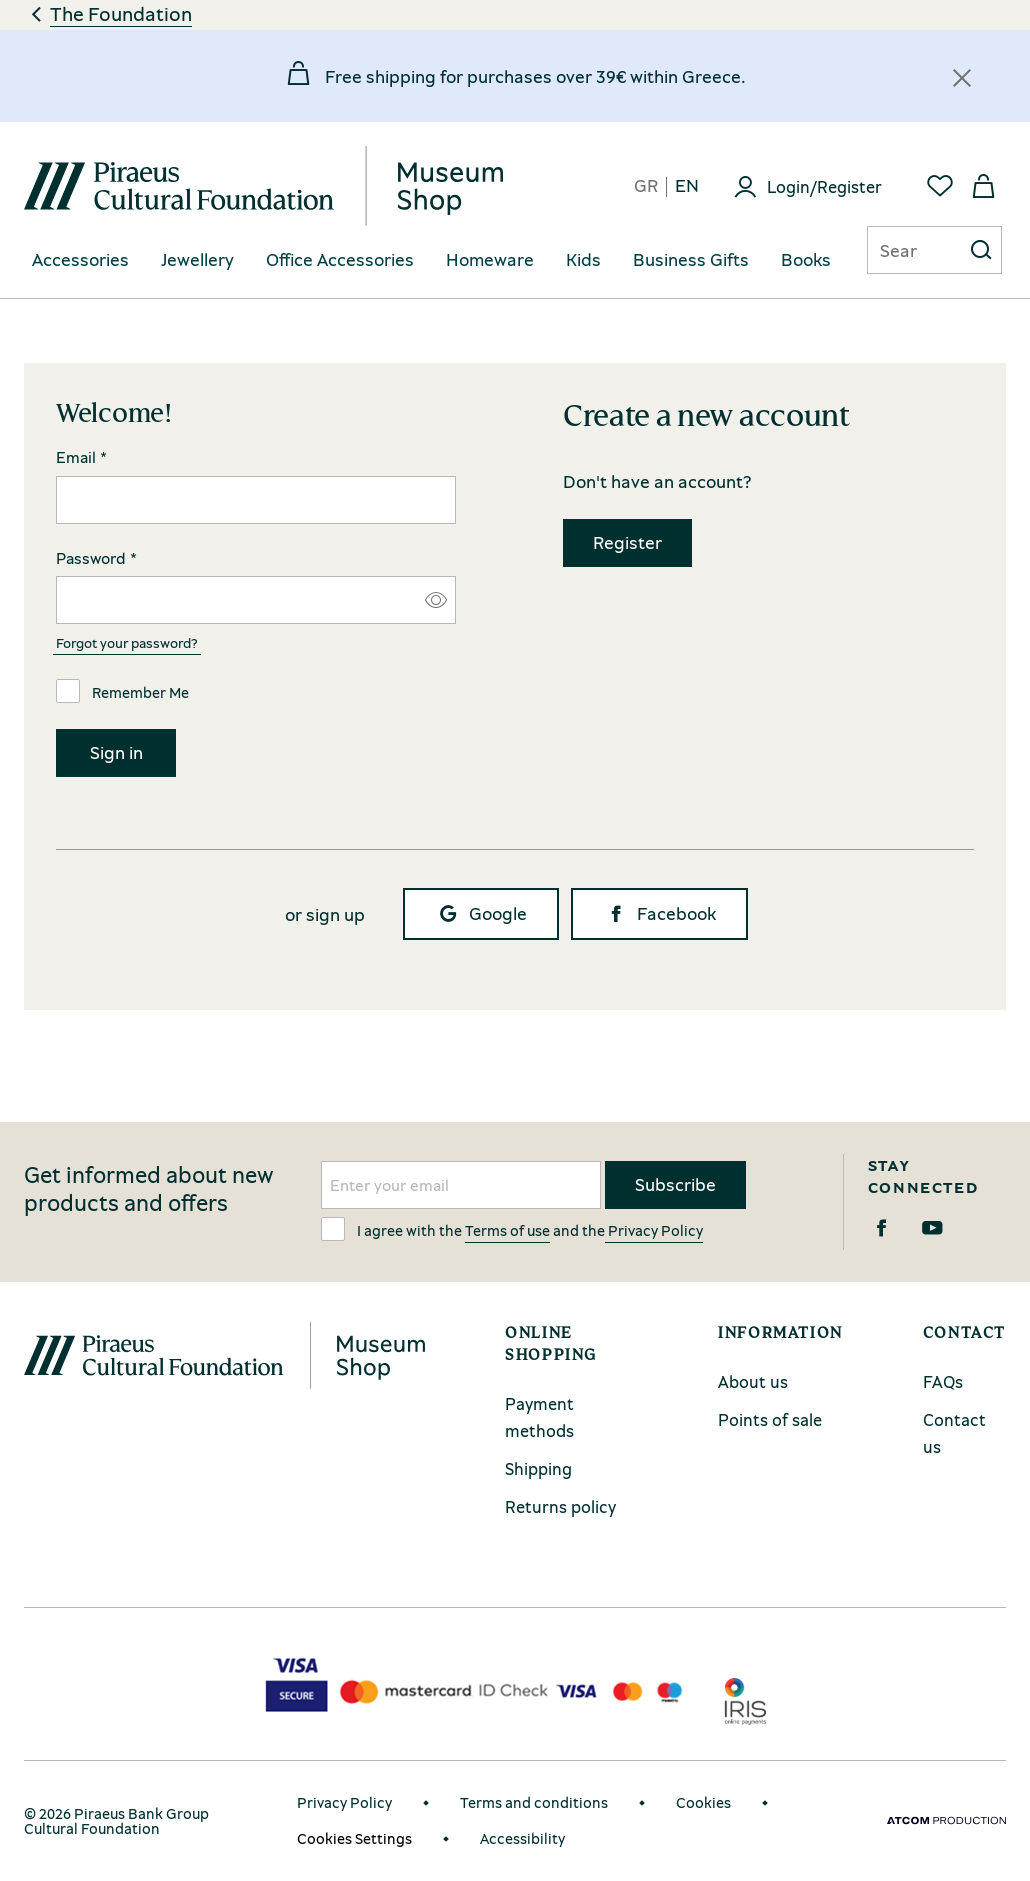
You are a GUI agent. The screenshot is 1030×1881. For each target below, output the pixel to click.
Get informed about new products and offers (149, 1189)
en (687, 186)
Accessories (80, 259)
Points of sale (770, 1419)
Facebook (659, 913)
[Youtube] (932, 1228)
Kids (583, 259)
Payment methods (539, 1417)
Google (481, 913)
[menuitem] (80, 261)
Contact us (954, 1433)
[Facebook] (881, 1228)
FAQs (943, 1381)
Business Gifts (691, 259)
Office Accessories (340, 259)
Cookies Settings (354, 1838)
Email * (81, 457)
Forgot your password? (127, 642)
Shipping (538, 1468)
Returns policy (560, 1506)
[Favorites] (940, 186)
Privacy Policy (654, 1230)
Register (627, 542)
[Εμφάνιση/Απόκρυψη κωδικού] (436, 600)
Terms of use (507, 1230)
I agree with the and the (512, 1229)
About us (753, 1381)
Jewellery (197, 259)
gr (646, 186)
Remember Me (122, 691)
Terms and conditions (534, 1802)
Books (806, 259)
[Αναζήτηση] (898, 250)
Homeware (490, 259)
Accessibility (522, 1838)
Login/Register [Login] (824, 186)
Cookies (703, 1802)
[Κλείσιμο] (962, 78)
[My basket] (984, 186)
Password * (96, 558)
